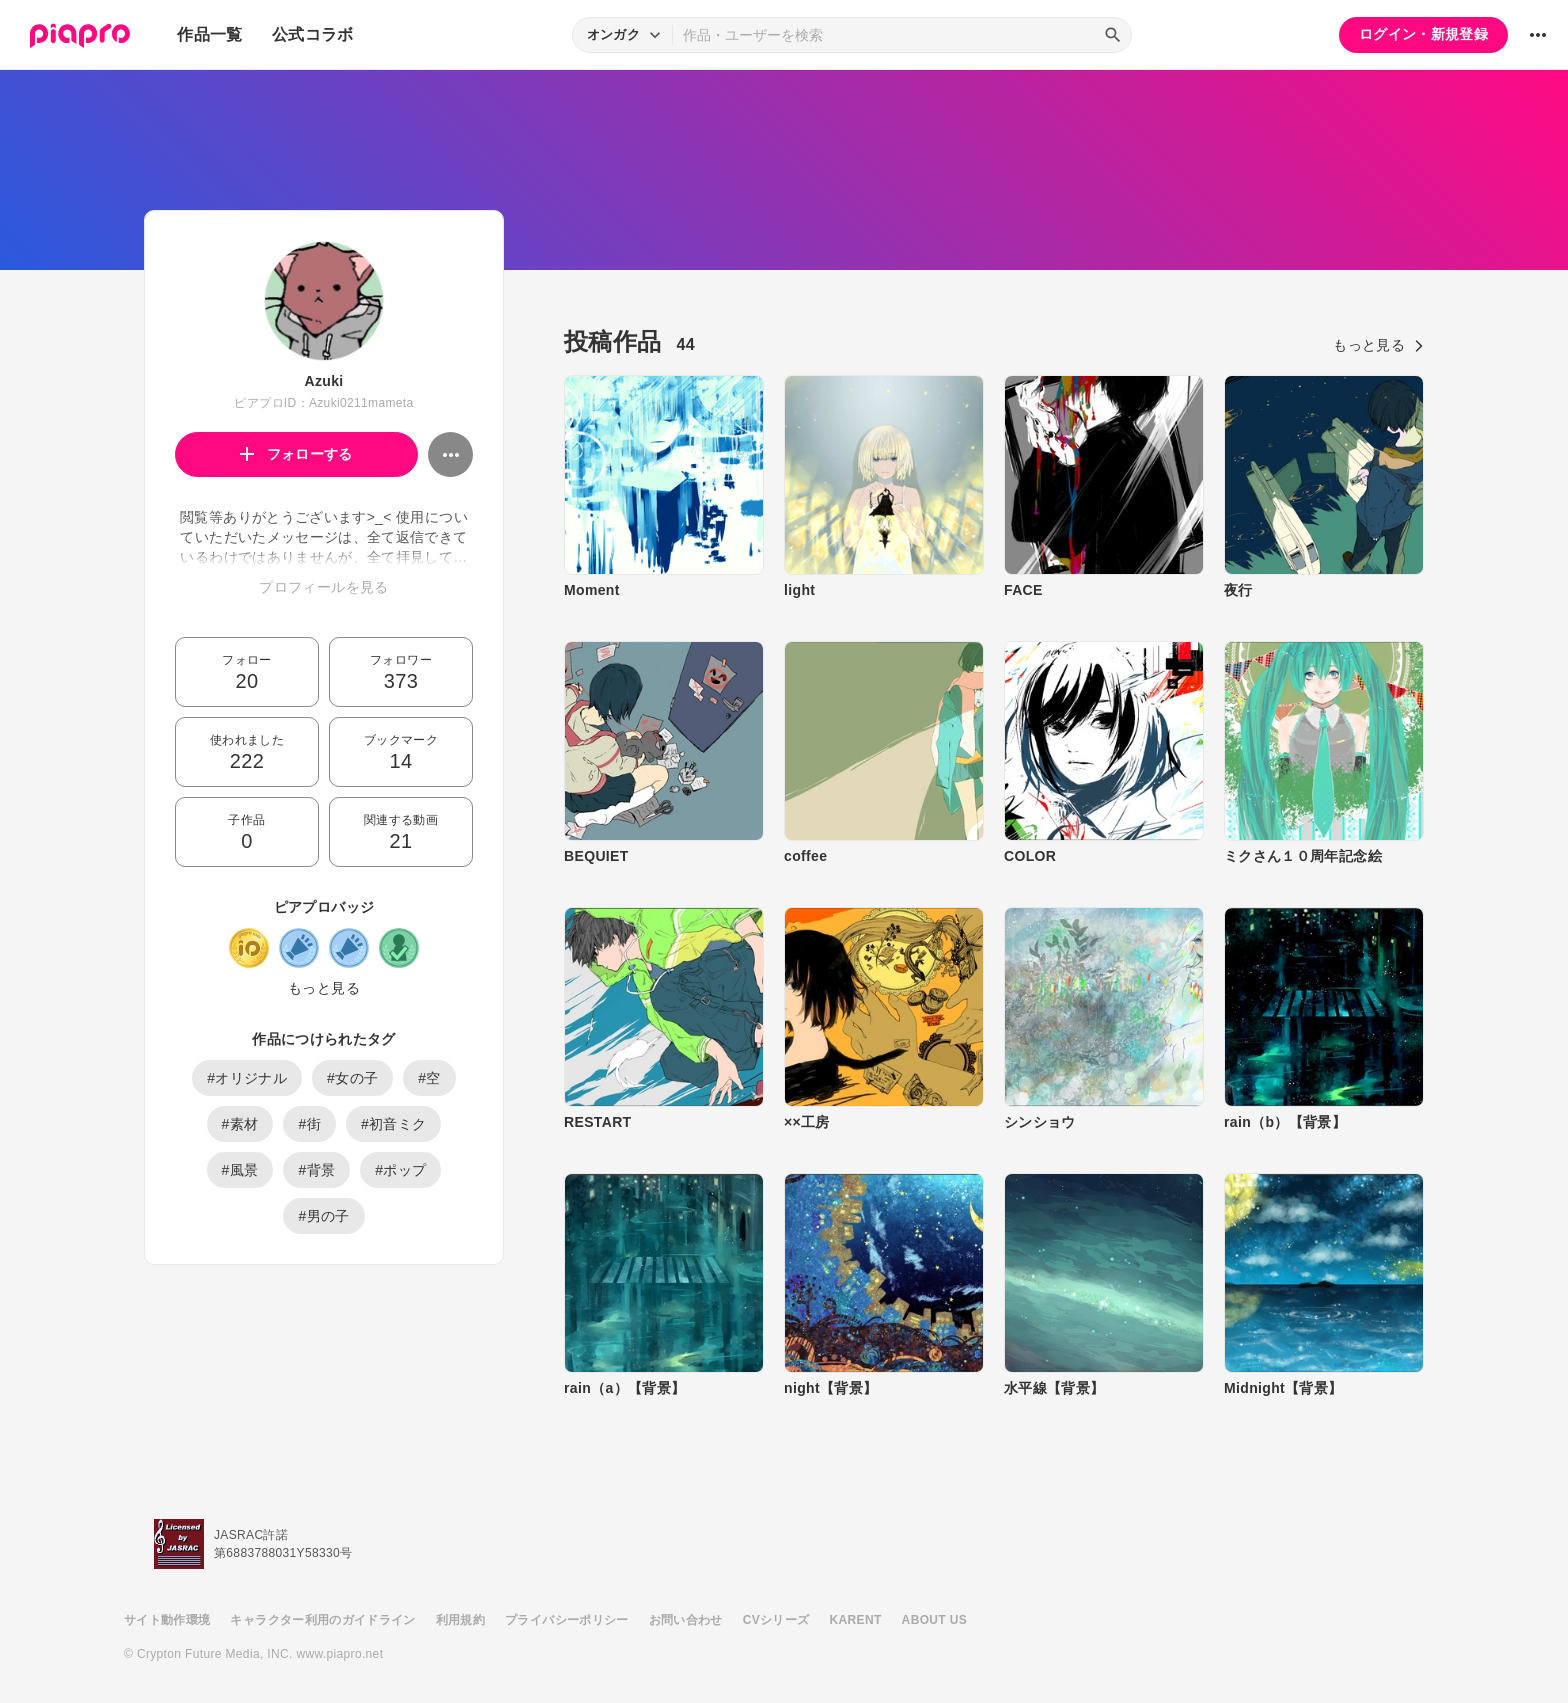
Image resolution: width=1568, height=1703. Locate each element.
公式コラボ (313, 34)
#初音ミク (394, 1124)
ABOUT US (934, 1620)
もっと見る (324, 988)
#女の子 (352, 1078)
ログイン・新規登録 (1423, 34)
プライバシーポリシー (567, 1620)
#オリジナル (247, 1078)
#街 (309, 1124)
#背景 (316, 1170)
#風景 (240, 1170)
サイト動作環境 (167, 1620)
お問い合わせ (686, 1620)
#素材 (240, 1124)
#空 (429, 1078)
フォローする (296, 454)
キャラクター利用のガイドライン (322, 1620)
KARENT (856, 1620)
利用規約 (460, 1620)
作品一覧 (209, 34)
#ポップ (400, 1170)
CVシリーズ (776, 1620)
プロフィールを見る (323, 587)
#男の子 (323, 1216)
